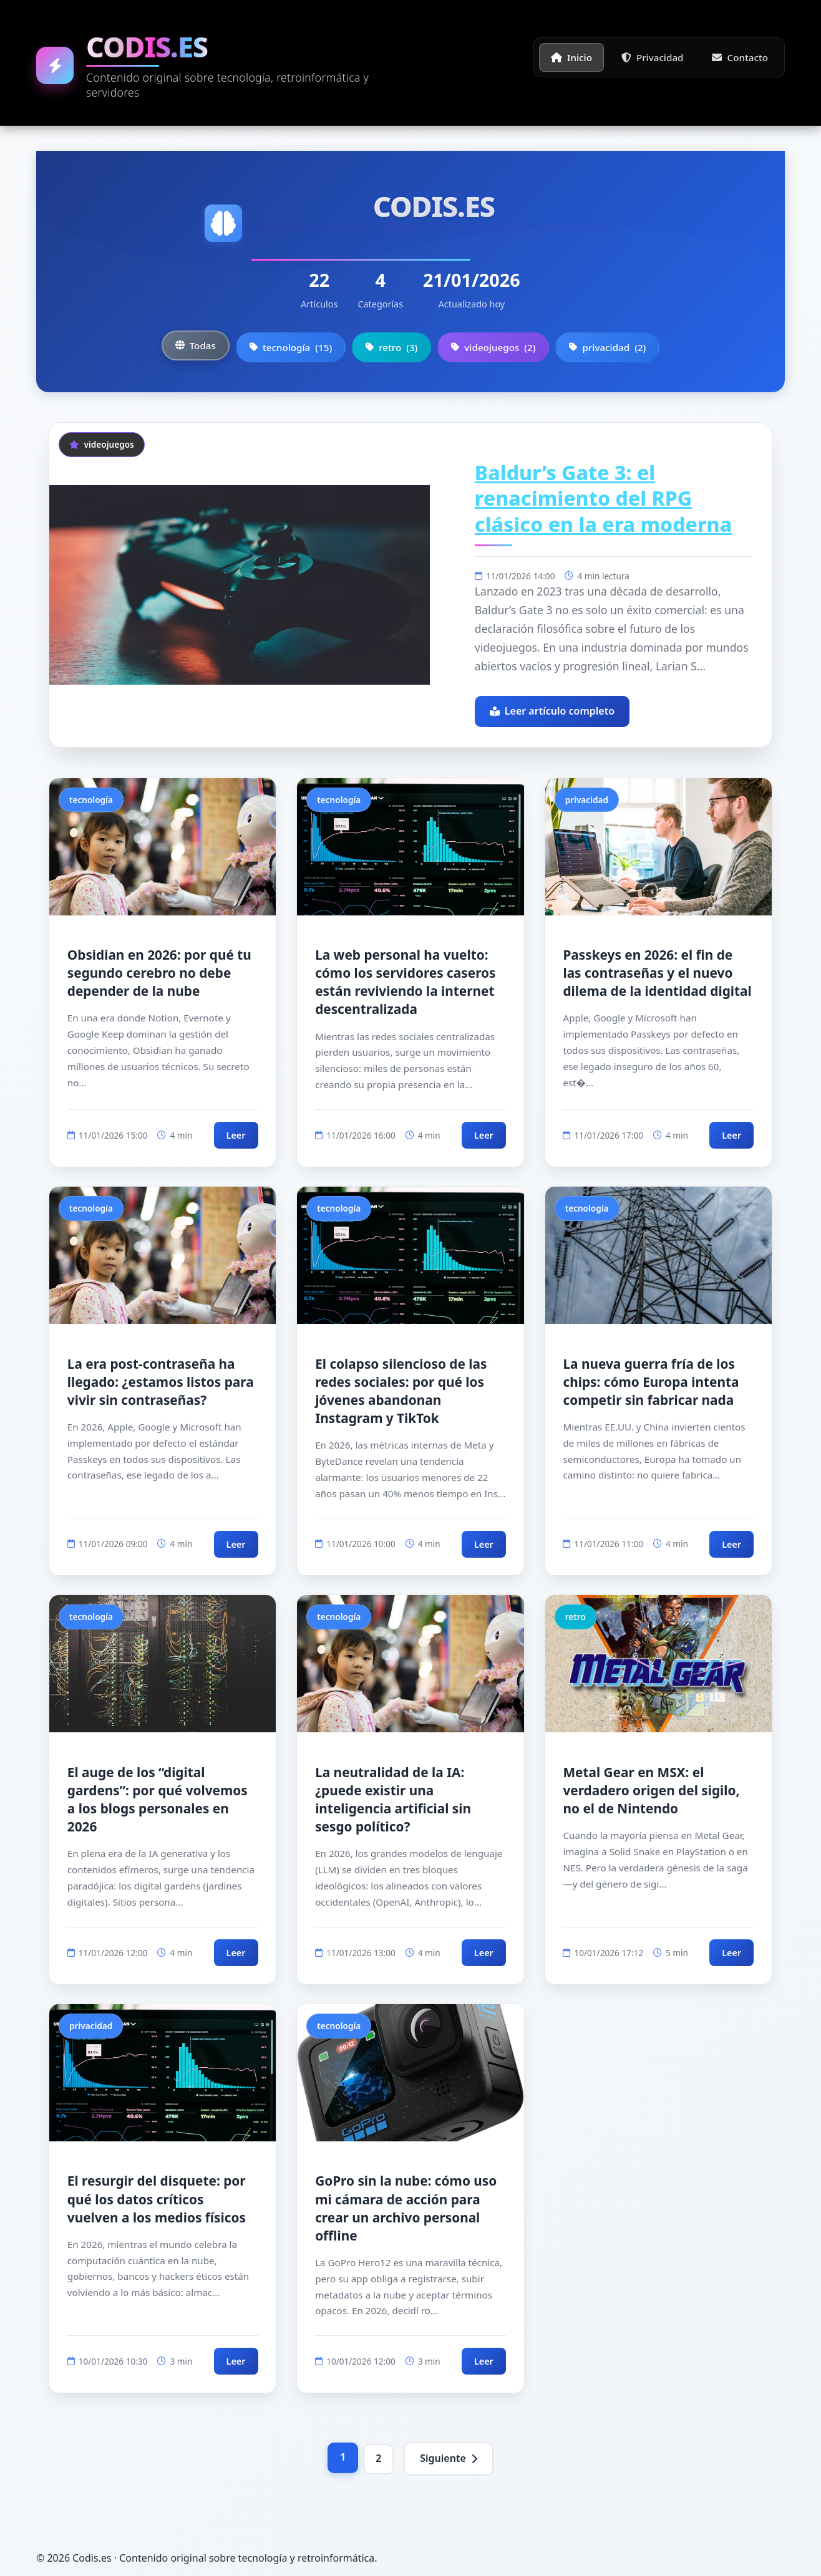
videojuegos (493, 347)
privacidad (607, 347)
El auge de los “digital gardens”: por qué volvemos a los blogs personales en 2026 (157, 1799)
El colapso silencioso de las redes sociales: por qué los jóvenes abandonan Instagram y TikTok (401, 1391)
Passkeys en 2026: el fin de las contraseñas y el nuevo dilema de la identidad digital (657, 973)
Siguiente (448, 2458)
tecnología (291, 347)
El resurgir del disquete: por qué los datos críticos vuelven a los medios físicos (156, 2199)
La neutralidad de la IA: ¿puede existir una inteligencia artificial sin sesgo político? (393, 1799)
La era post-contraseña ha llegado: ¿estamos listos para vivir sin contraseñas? (160, 1382)
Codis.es (147, 46)
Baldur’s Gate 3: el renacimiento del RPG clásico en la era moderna (603, 498)
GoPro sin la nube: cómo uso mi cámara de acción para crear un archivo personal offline (406, 2208)
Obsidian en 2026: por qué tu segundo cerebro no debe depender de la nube (159, 973)
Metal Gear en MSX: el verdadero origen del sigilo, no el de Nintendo (651, 1790)
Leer (236, 1135)
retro (391, 347)
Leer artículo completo (552, 711)
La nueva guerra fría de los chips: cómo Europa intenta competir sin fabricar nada (651, 1382)
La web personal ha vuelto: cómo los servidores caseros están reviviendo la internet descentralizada (405, 982)
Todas (195, 345)
